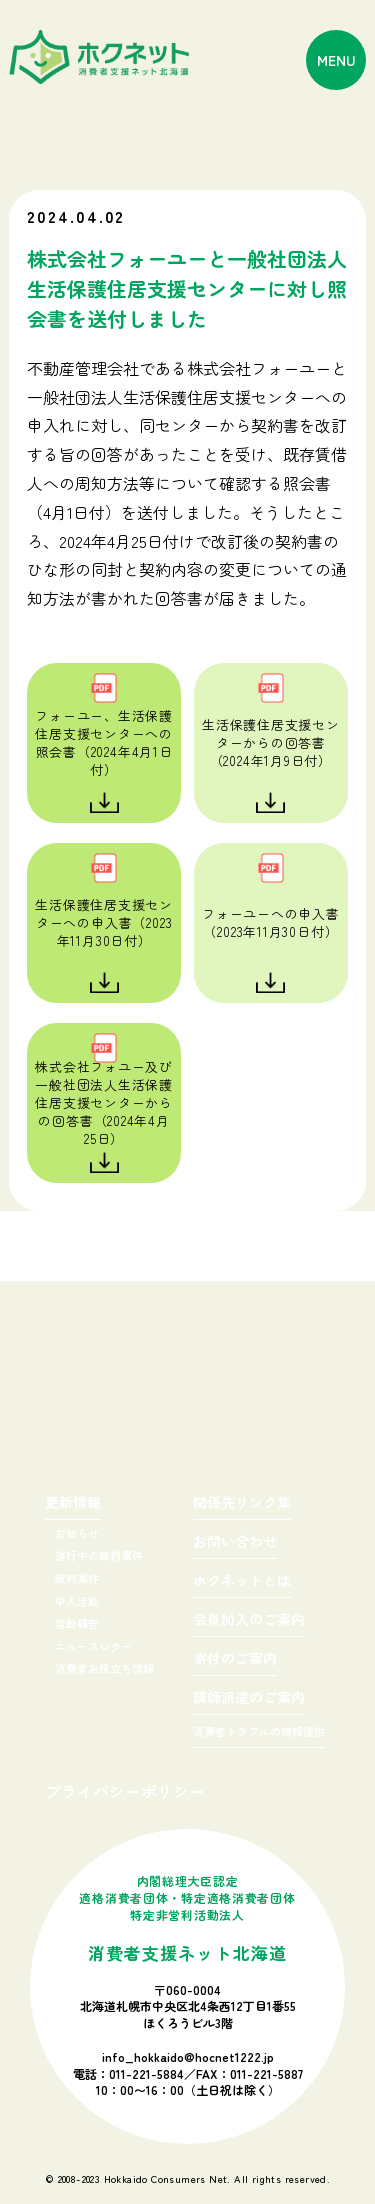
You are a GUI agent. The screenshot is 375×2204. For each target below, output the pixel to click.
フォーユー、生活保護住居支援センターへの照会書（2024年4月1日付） (104, 743)
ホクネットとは (242, 1581)
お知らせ (77, 1533)
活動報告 (77, 1623)
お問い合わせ (235, 1542)
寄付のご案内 (235, 1659)
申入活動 (77, 1601)
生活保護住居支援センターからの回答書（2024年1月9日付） (271, 742)
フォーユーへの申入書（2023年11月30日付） (271, 922)
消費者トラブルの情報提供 (259, 1732)
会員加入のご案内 (249, 1620)
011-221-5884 (146, 2073)
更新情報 (73, 1503)
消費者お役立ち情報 (104, 1668)
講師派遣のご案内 (249, 1698)
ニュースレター (93, 1646)
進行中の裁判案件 (99, 1555)
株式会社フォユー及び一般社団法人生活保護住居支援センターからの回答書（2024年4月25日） (104, 1103)
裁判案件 (77, 1578)
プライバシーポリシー (125, 1791)
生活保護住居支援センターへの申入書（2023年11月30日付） (104, 922)
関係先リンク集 (242, 1503)
